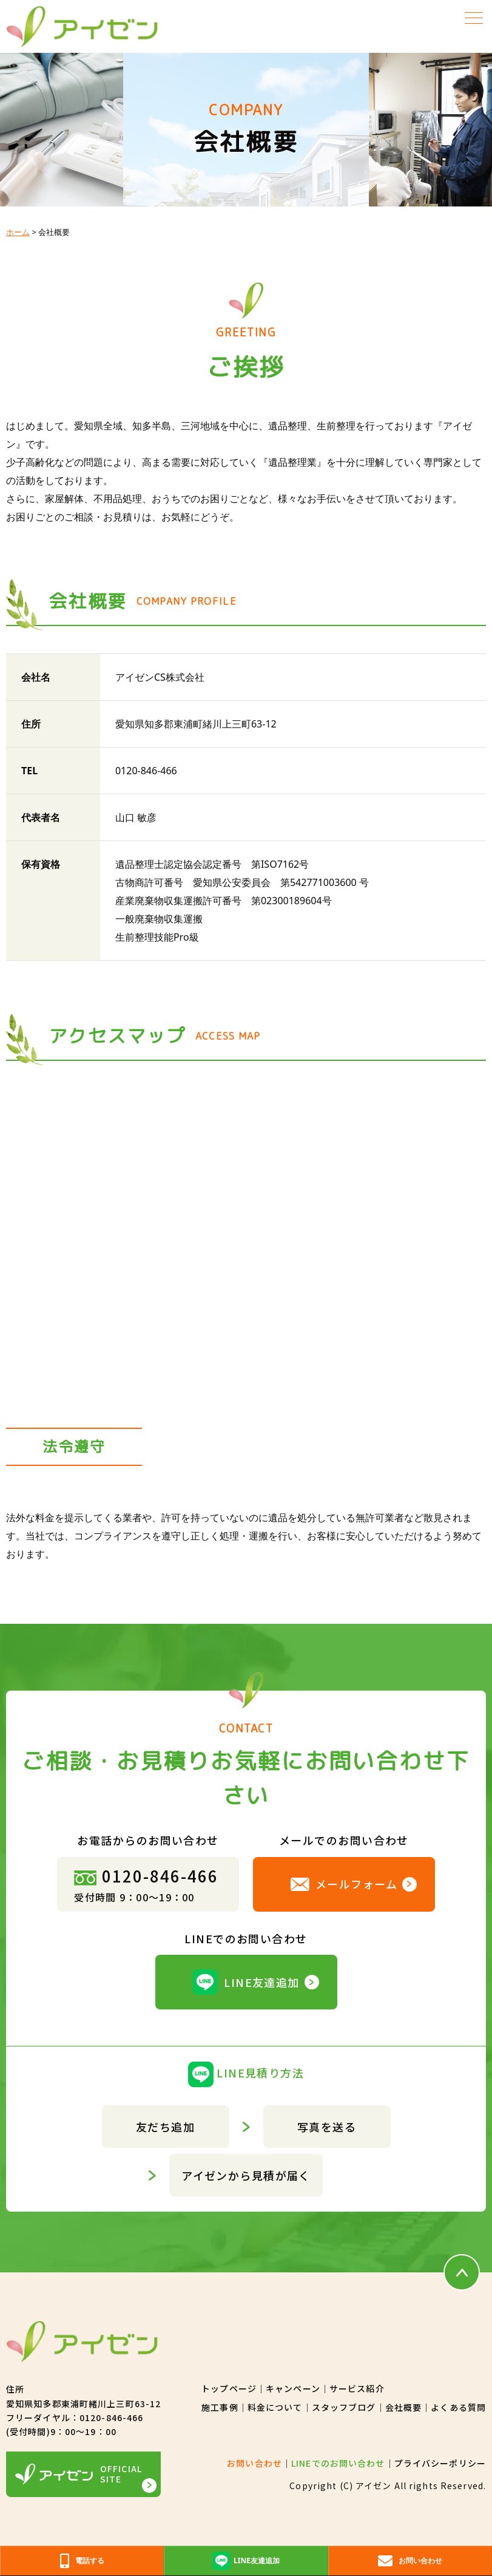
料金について (275, 2407)
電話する (82, 2561)
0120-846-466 (146, 1875)
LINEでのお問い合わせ (338, 2463)
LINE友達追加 (246, 1982)
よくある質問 (458, 2407)
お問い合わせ (254, 2463)
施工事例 (219, 2407)
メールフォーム (344, 1884)
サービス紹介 (357, 2388)
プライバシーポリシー (440, 2463)
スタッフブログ (344, 2407)
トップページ (229, 2388)
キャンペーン (293, 2388)
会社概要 (403, 2407)
